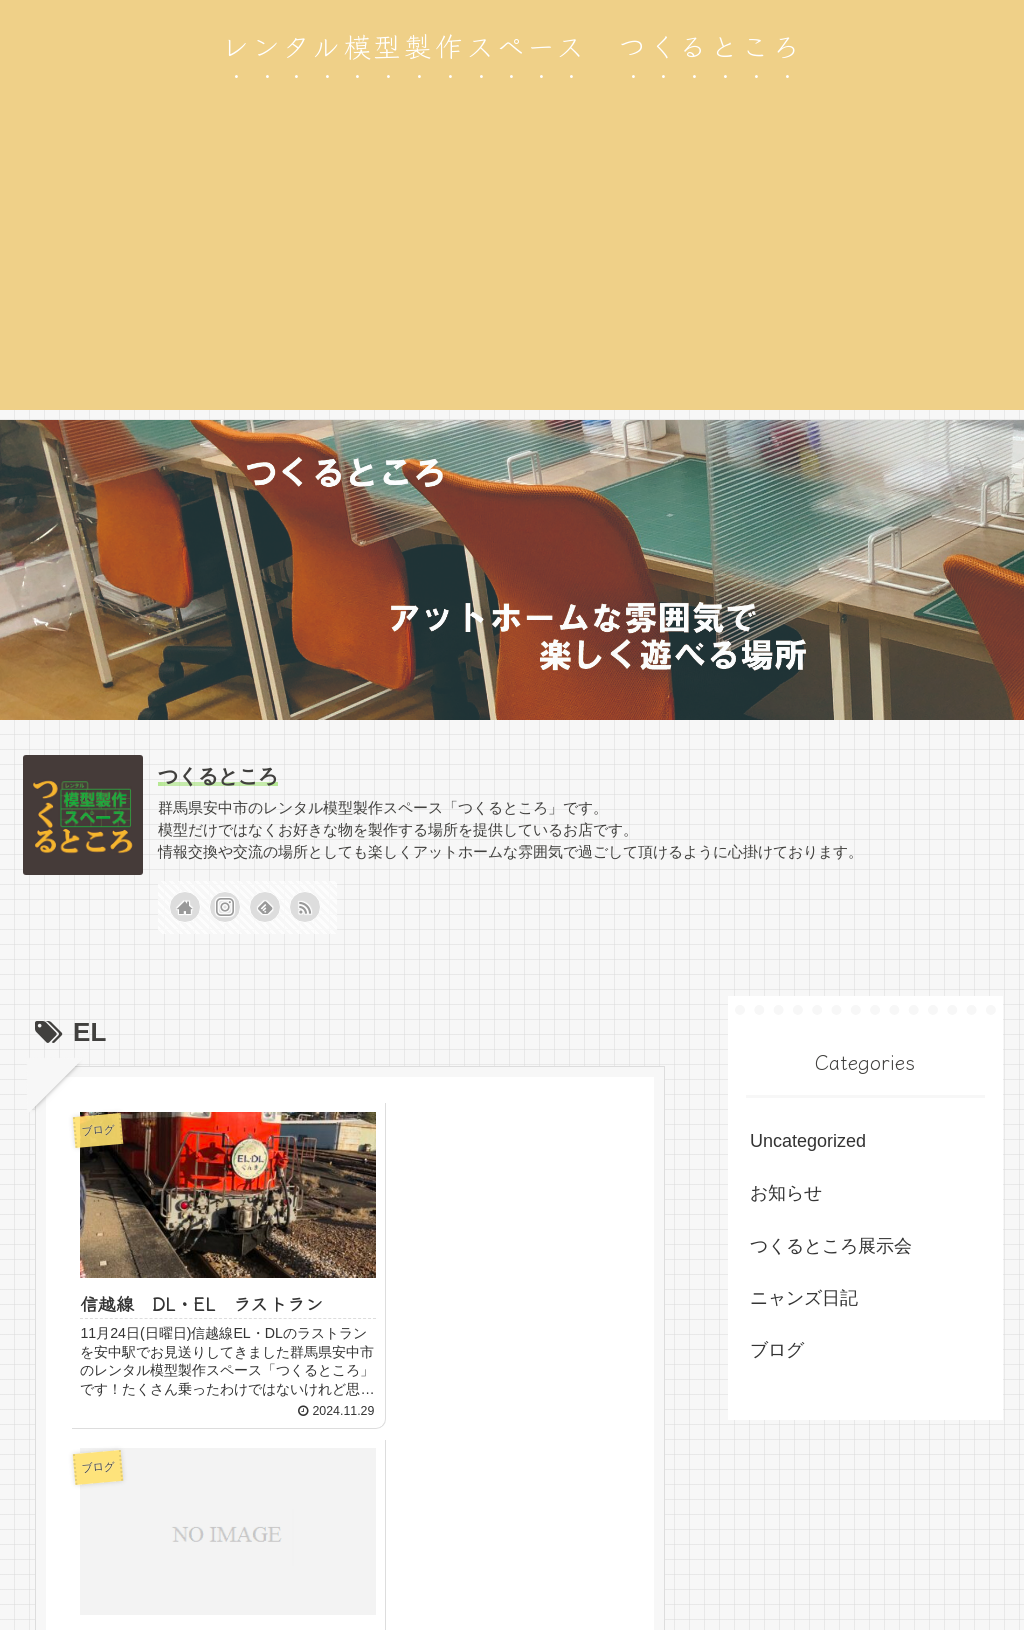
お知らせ (786, 1193)
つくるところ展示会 (831, 1246)
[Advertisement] (512, 270)
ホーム (635, 1568)
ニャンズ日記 (804, 1298)
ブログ (777, 1350)
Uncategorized (808, 1141)
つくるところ (218, 776)
